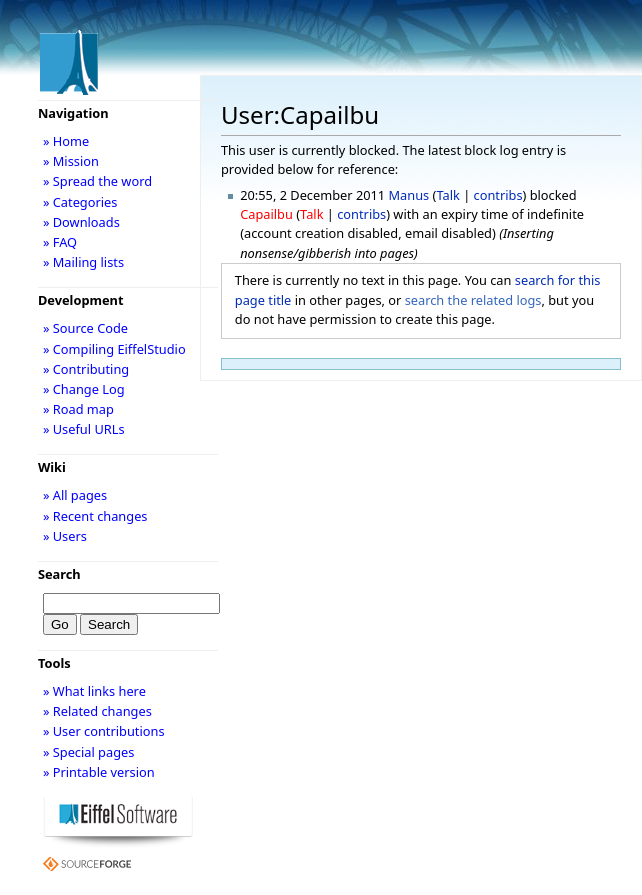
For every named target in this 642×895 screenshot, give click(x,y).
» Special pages (88, 752)
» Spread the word (97, 181)
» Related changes (97, 711)
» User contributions (104, 731)
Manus (409, 195)
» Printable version (99, 772)
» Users (65, 536)
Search (59, 574)
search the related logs (473, 300)
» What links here (94, 691)
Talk (447, 195)
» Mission (71, 161)
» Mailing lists (83, 262)
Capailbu (266, 214)
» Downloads (81, 222)
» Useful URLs (84, 429)
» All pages (75, 495)
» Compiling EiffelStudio (114, 349)
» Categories (80, 202)
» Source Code (85, 328)
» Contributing (86, 369)
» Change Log (84, 389)
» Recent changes (95, 516)
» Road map (78, 409)
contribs (498, 195)
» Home (66, 141)
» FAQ (60, 242)
